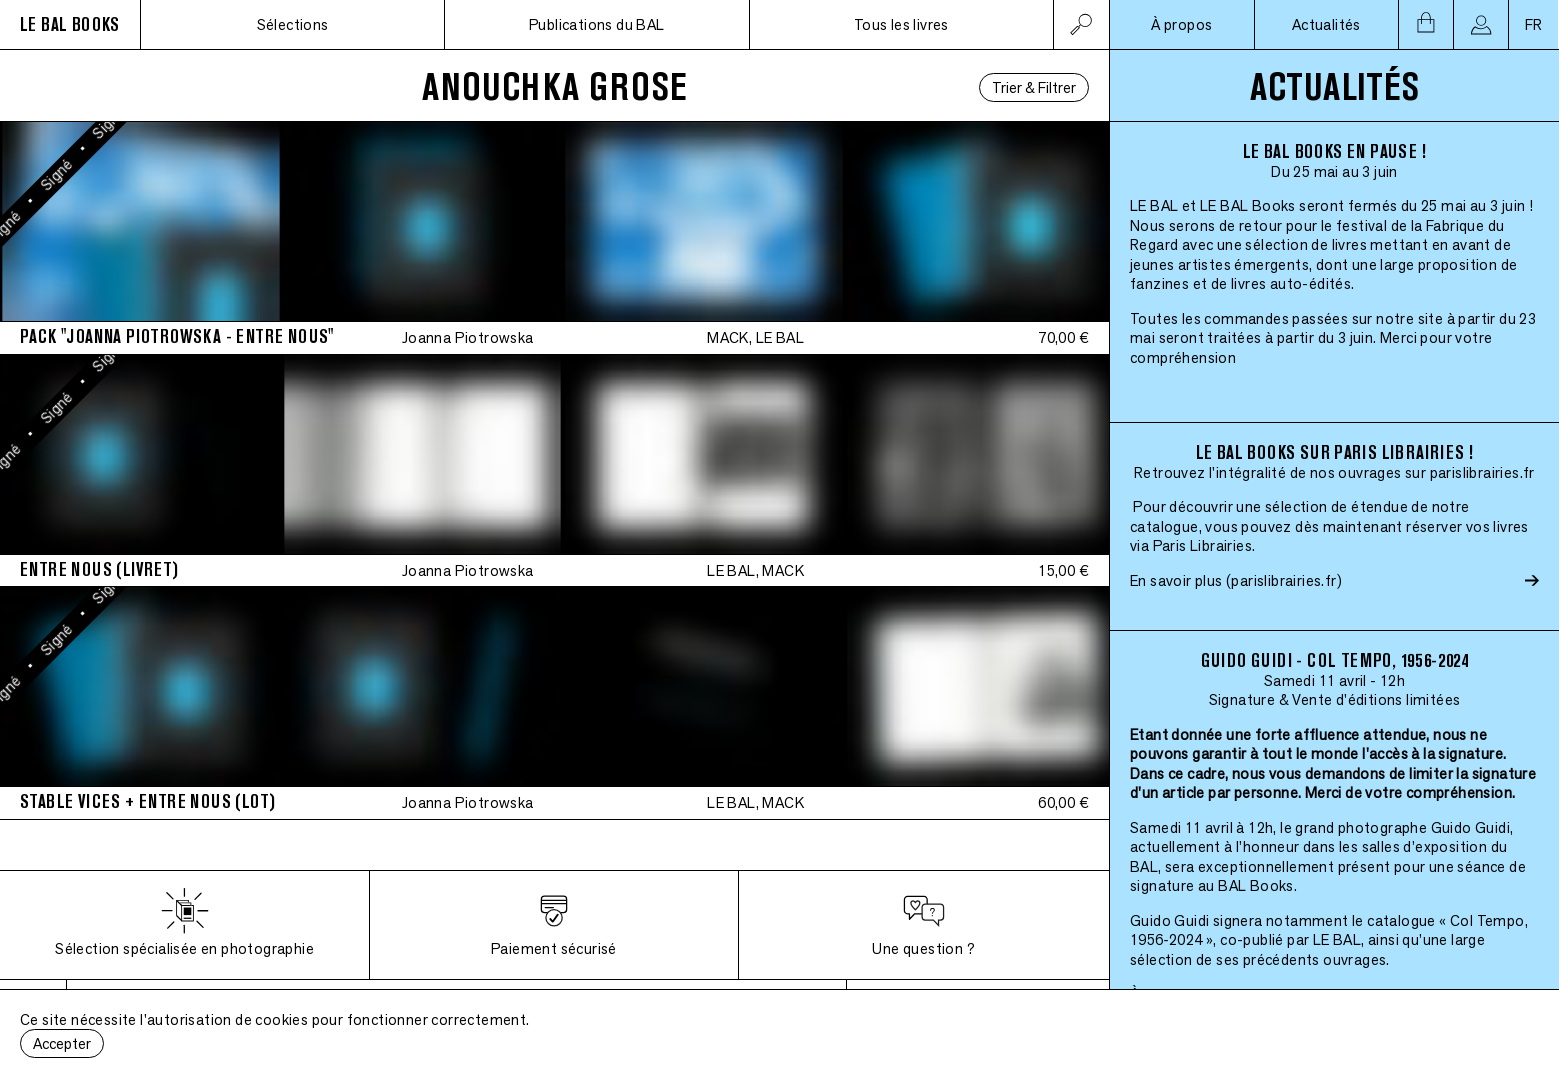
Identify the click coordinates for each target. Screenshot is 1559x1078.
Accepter (62, 1043)
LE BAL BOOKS (70, 24)
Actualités (1326, 24)
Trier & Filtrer (1034, 87)
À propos (1181, 24)
